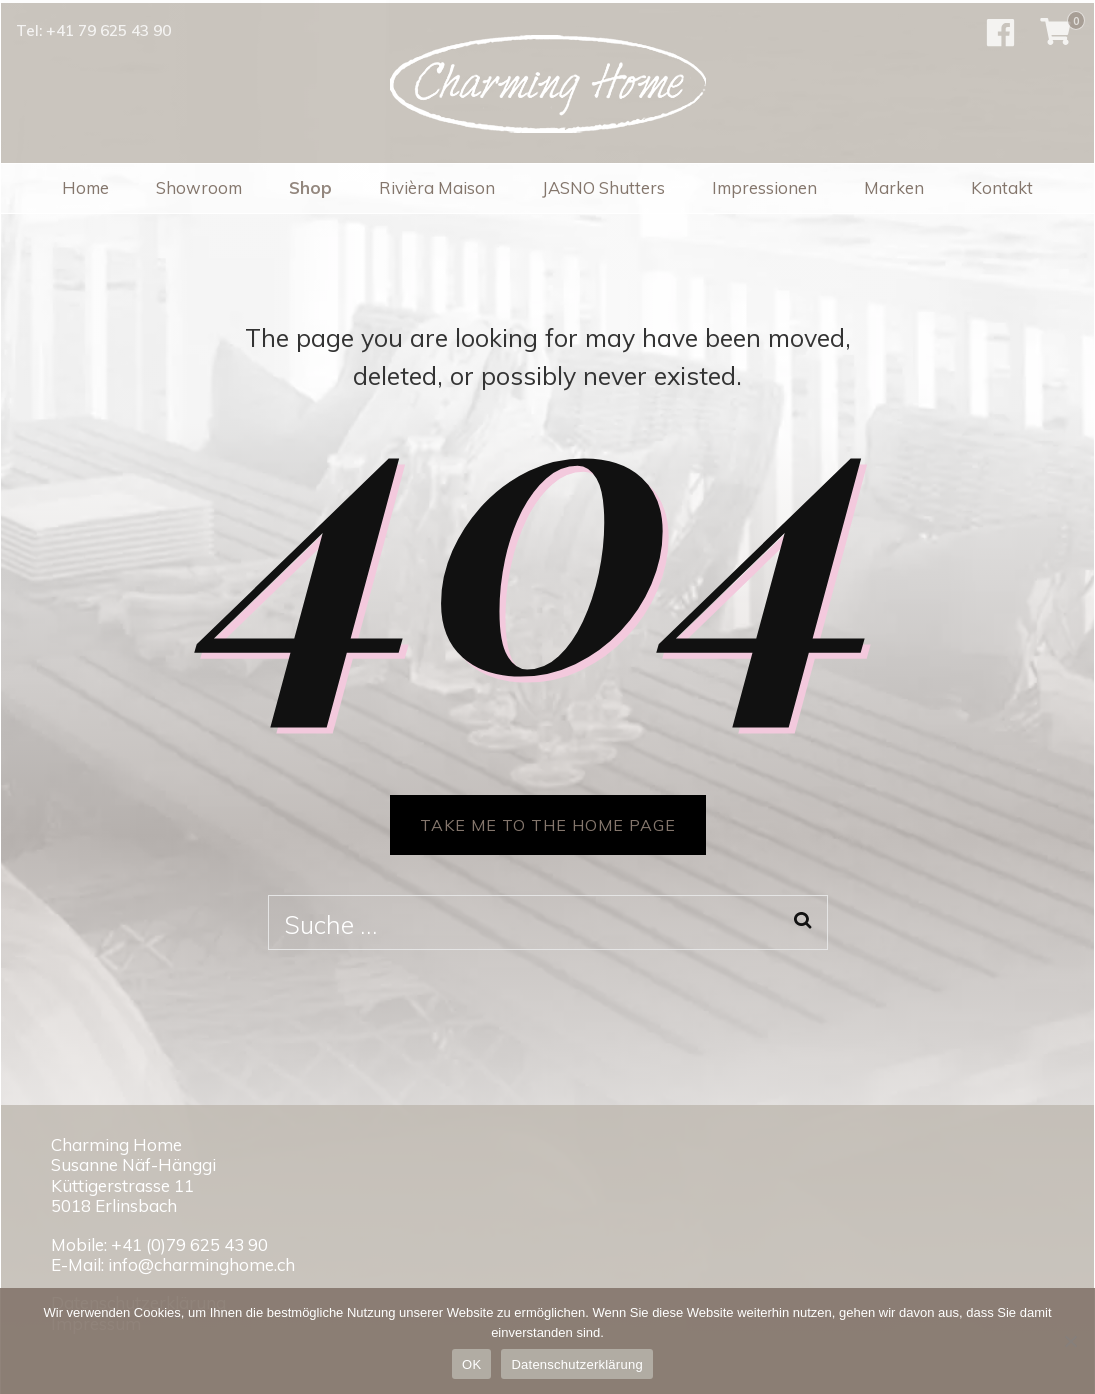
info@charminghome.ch (201, 1264)
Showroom (199, 187)
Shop (310, 187)
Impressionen (764, 187)
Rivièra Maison (437, 187)
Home (85, 187)
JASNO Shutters (603, 187)
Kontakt (1002, 187)
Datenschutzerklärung (576, 1364)
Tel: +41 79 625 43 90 (93, 30)
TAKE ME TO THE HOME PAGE (548, 825)
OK (471, 1364)
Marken (894, 187)
